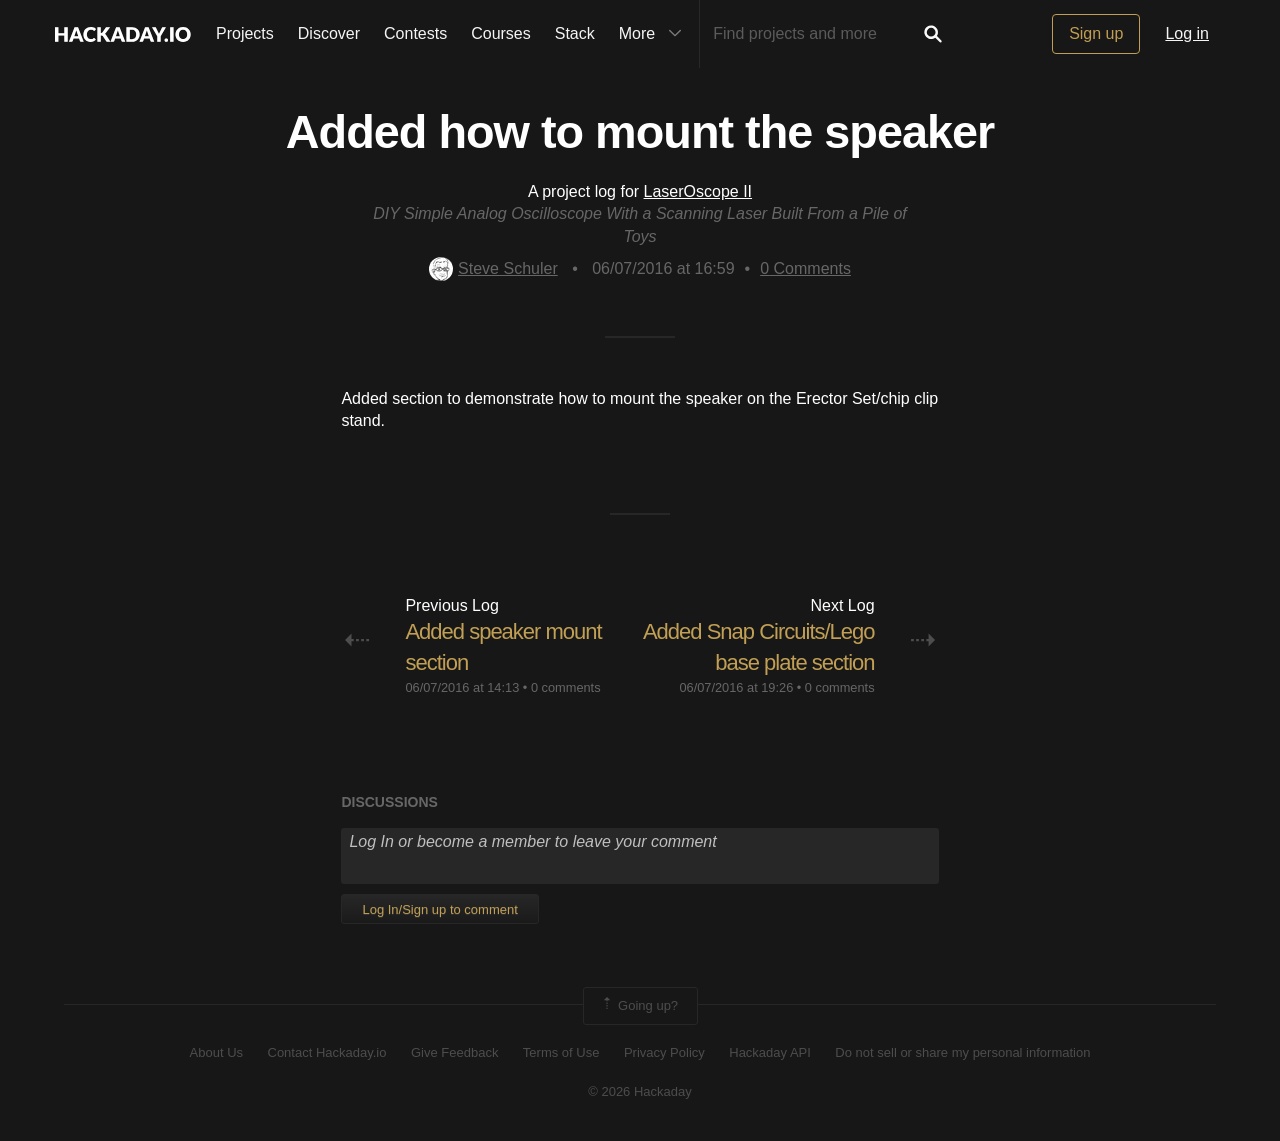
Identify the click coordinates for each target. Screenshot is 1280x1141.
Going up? (639, 1006)
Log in (1187, 33)
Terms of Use (561, 1052)
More (655, 34)
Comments (805, 268)
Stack (575, 33)
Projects (245, 33)
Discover (329, 33)
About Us (216, 1052)
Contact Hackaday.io (327, 1052)
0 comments (566, 687)
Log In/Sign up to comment (439, 909)
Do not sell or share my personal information (962, 1052)
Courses (501, 33)
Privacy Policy (664, 1052)
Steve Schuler (493, 268)
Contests (415, 33)
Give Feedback (454, 1052)
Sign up (1096, 33)
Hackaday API (770, 1052)
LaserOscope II (698, 191)
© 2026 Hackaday (640, 1091)
